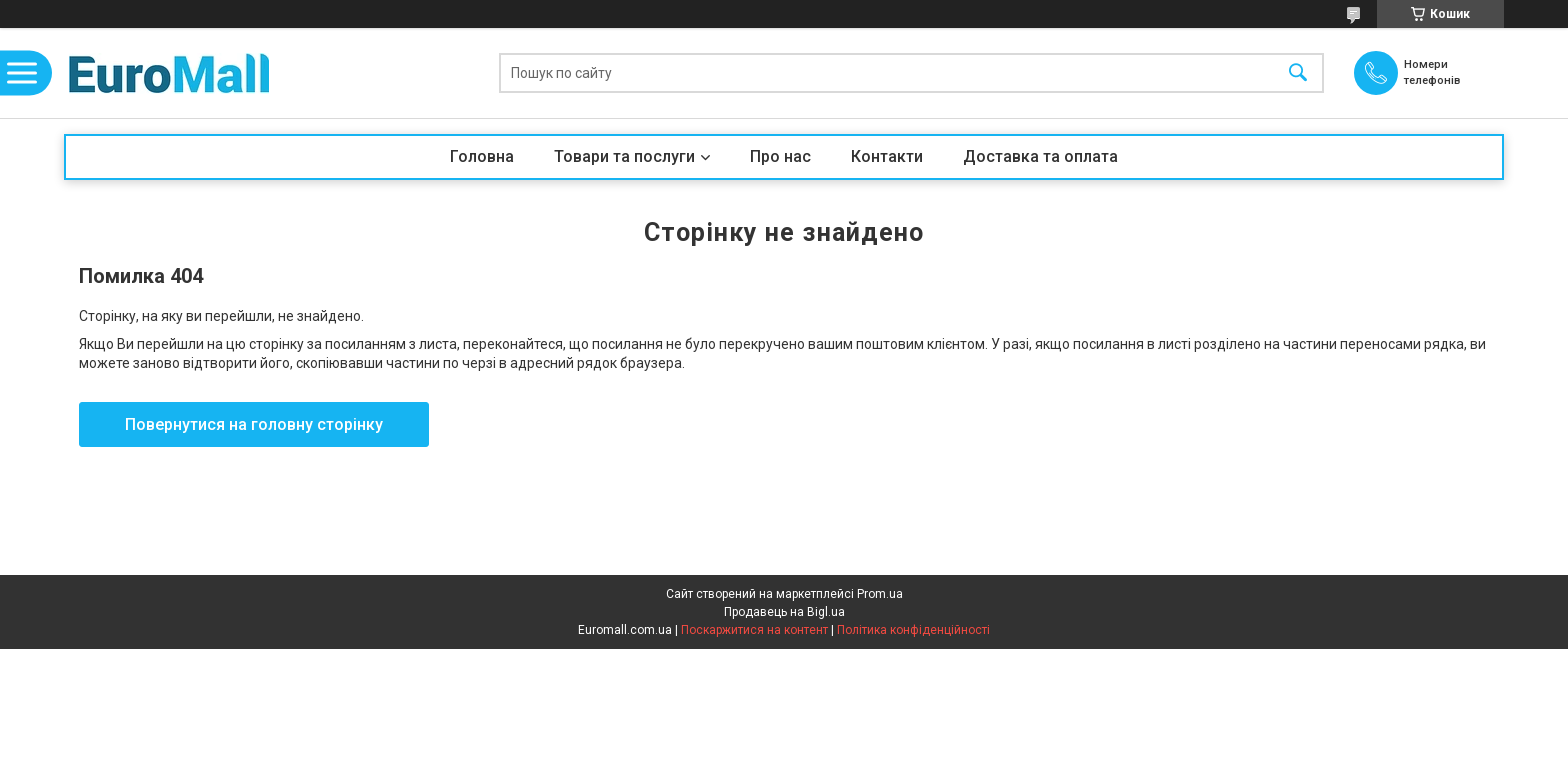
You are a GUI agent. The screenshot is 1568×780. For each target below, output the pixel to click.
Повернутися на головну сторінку (254, 424)
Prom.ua (880, 594)
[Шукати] (1298, 73)
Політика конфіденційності (913, 630)
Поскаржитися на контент (754, 630)
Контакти (887, 156)
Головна (482, 156)
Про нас (780, 156)
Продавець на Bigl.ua (784, 612)
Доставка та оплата (1040, 156)
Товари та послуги (624, 156)
